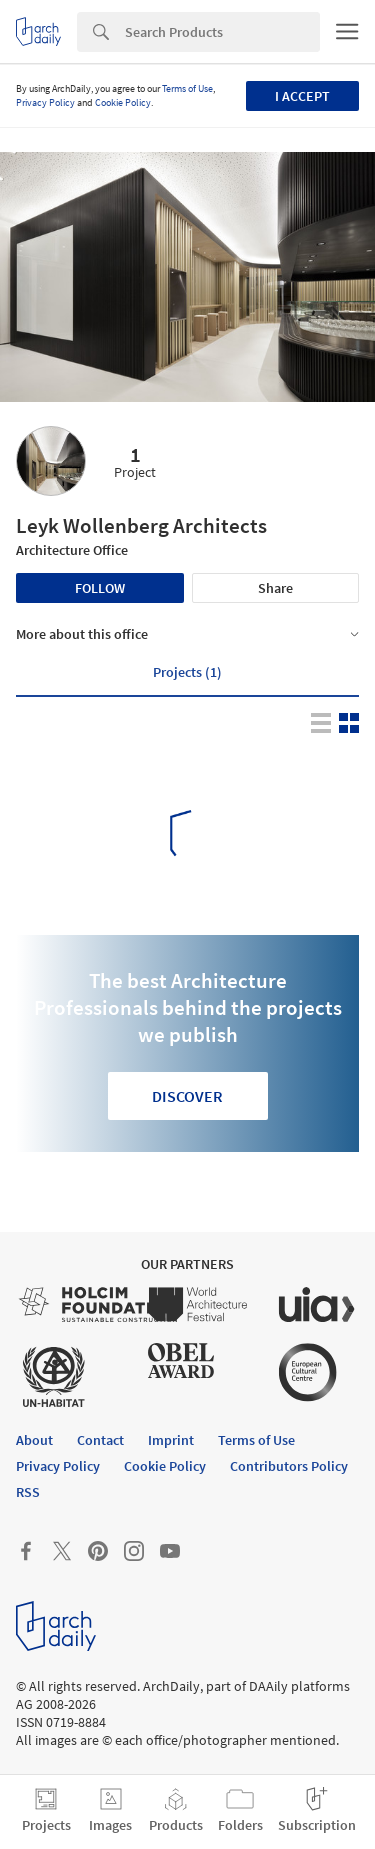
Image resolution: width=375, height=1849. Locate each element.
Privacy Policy (45, 102)
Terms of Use (187, 88)
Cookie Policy (123, 102)
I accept (302, 96)
